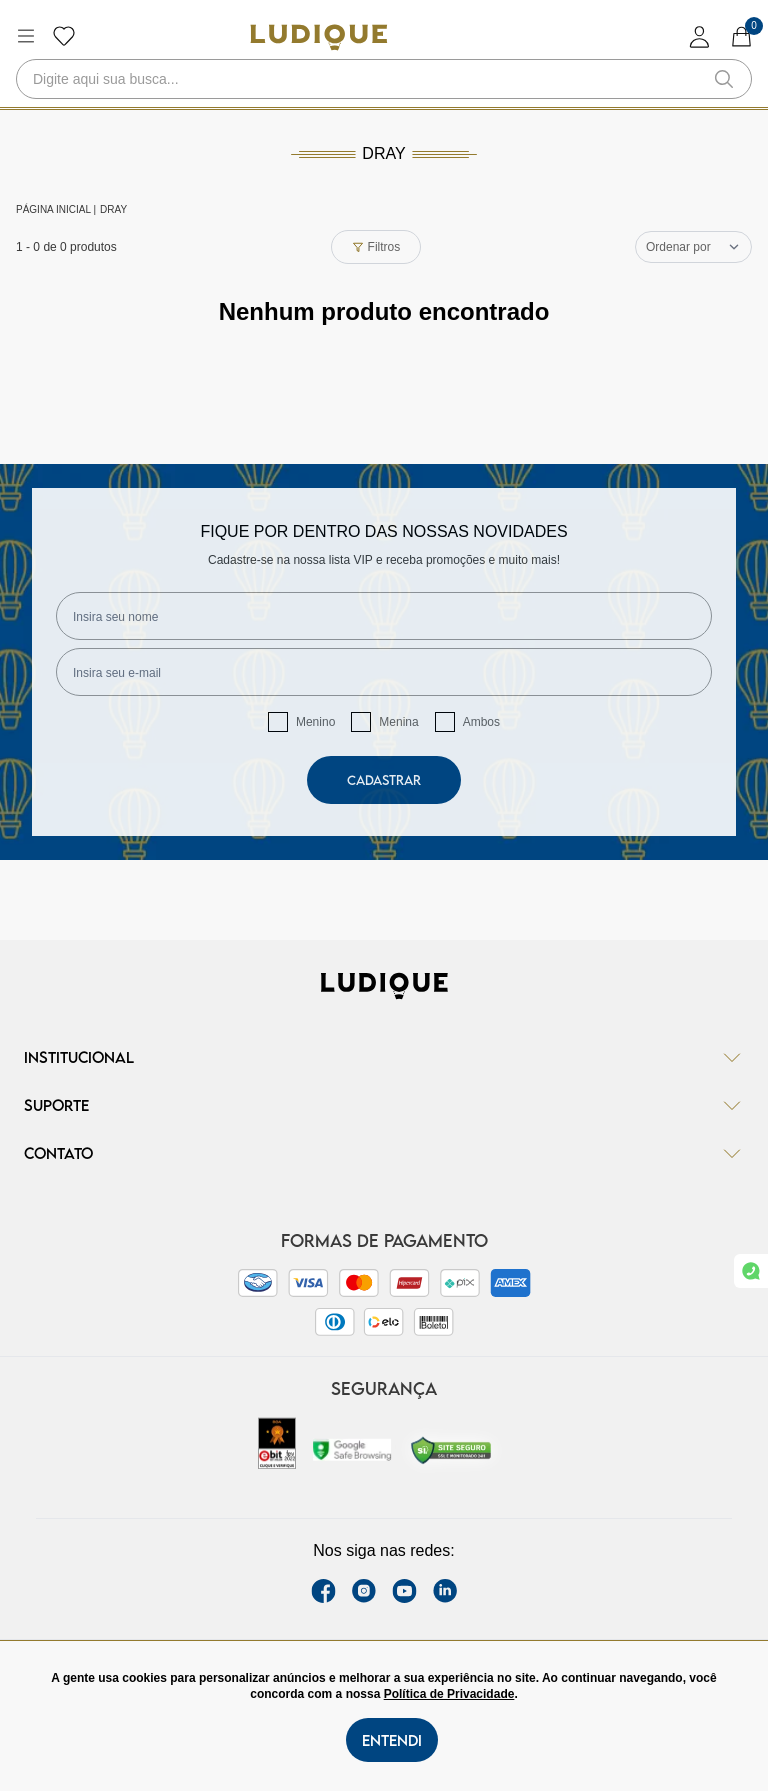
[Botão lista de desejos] (64, 36)
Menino (315, 722)
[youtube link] (404, 1591)
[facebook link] (323, 1591)
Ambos (481, 722)
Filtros (376, 247)
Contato (384, 1153)
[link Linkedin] (445, 1591)
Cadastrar (384, 780)
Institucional (384, 1057)
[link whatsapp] (751, 1271)
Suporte (384, 1105)
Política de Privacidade (449, 1694)
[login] (700, 36)
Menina (398, 722)
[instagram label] (364, 1591)
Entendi (392, 1740)
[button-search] (724, 79)
